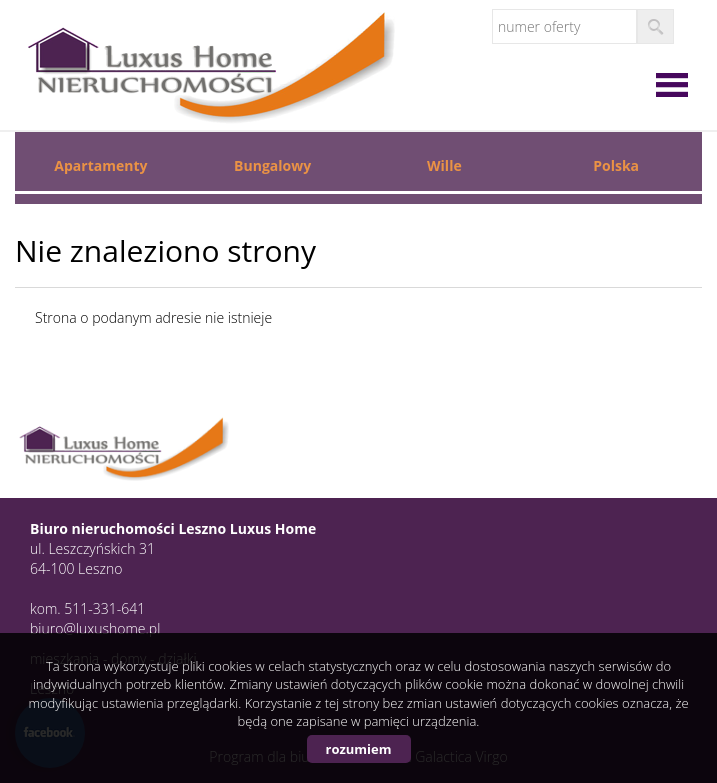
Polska (616, 165)
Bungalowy (272, 165)
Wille (444, 165)
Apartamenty (100, 165)
